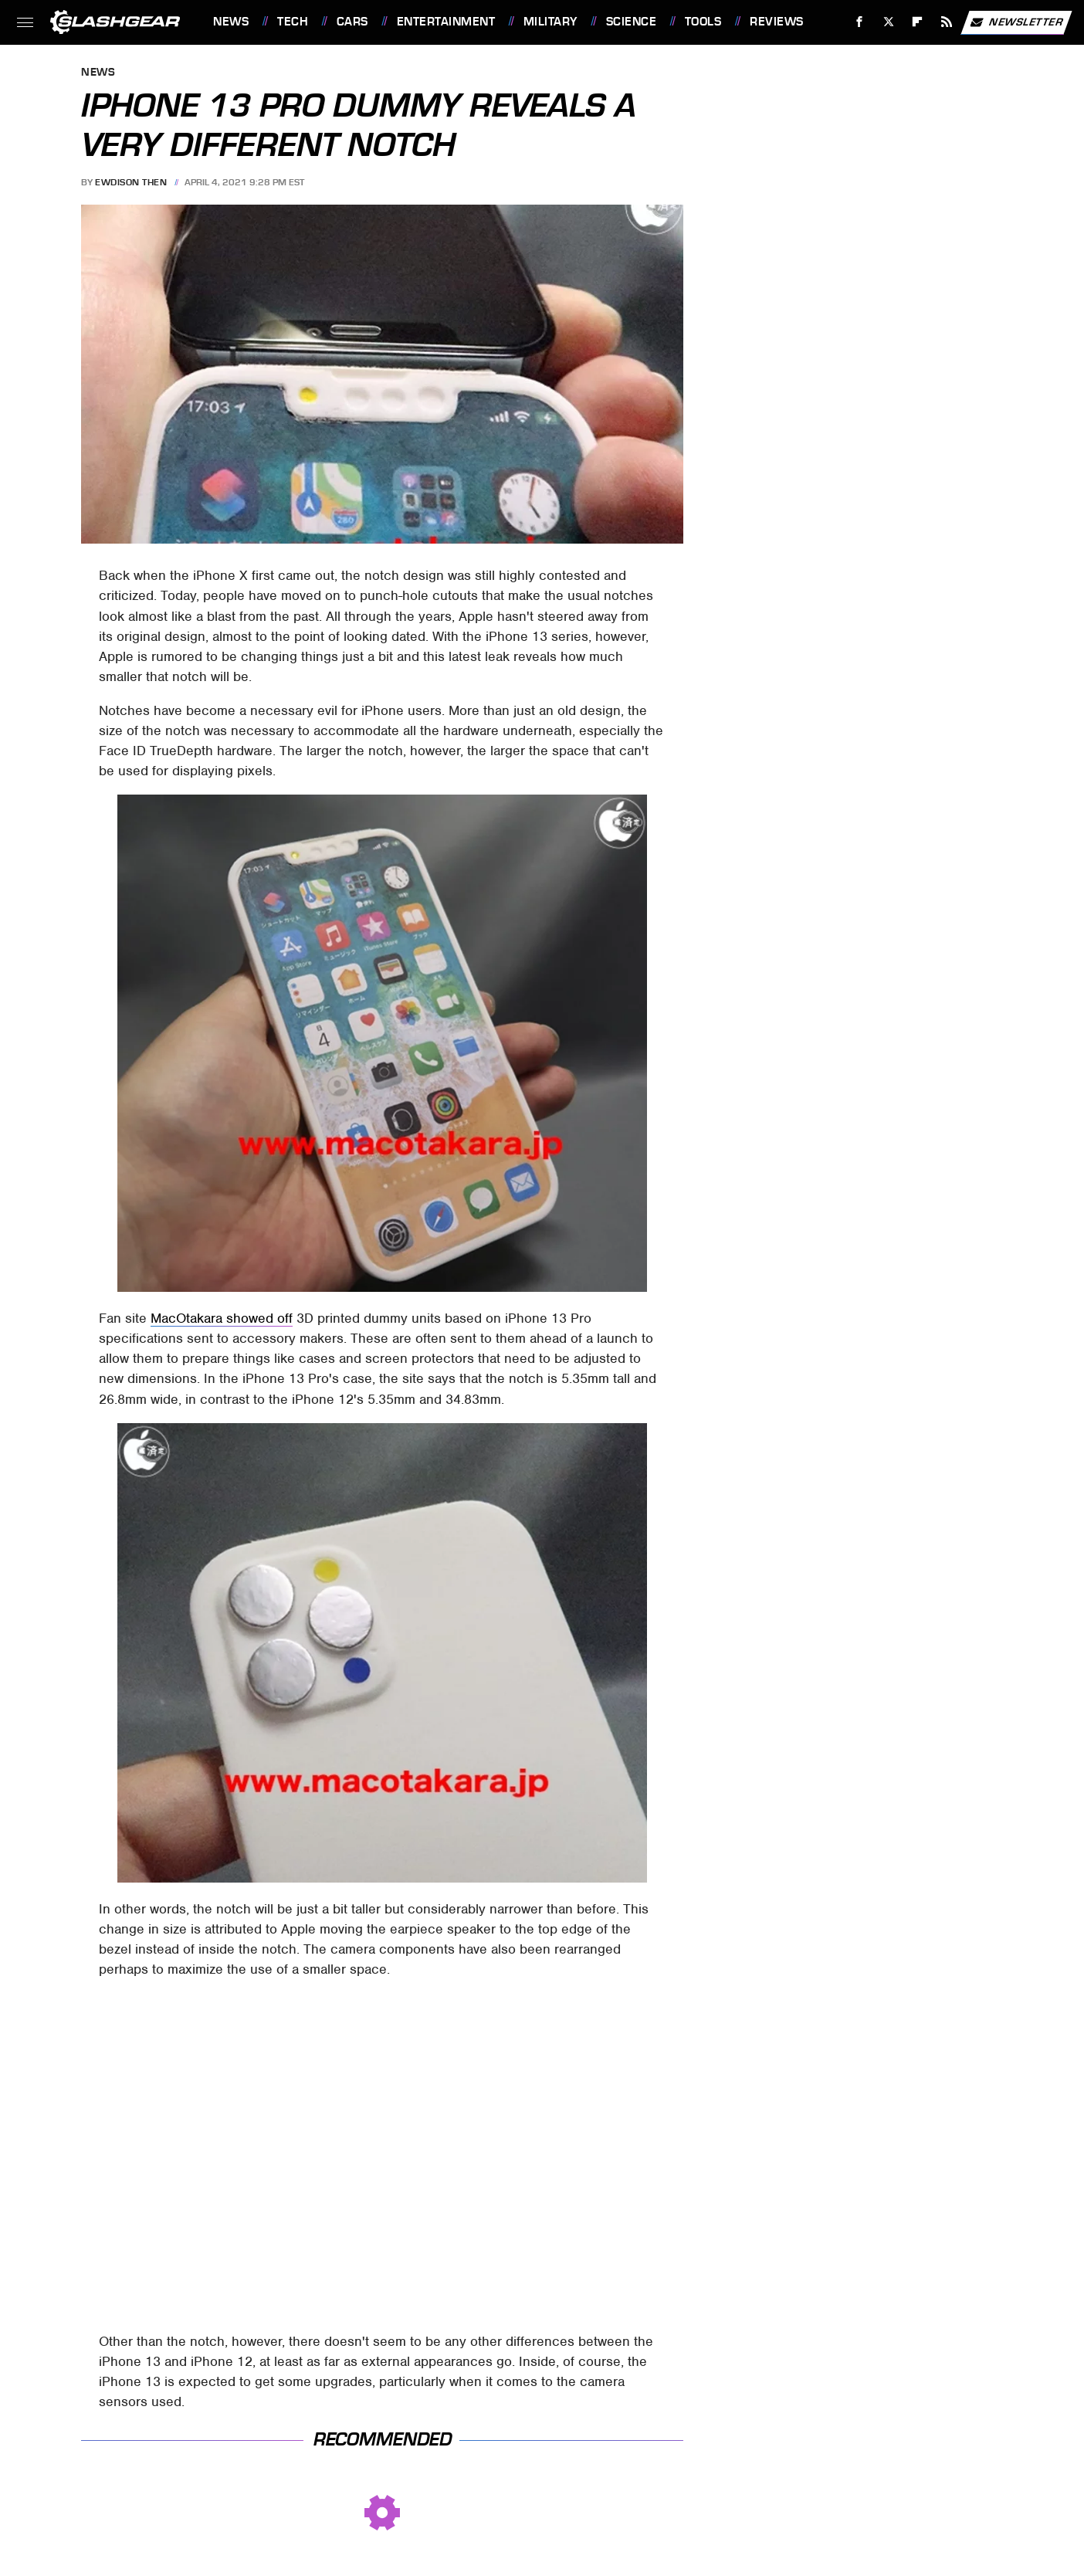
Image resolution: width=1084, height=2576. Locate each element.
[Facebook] (860, 22)
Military (550, 22)
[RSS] (947, 22)
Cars (352, 22)
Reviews (777, 22)
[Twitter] (888, 22)
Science (631, 22)
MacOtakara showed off (222, 1318)
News (231, 22)
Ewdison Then (131, 182)
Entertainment (446, 22)
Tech (292, 22)
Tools (703, 22)
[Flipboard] (917, 22)
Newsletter (1016, 22)
